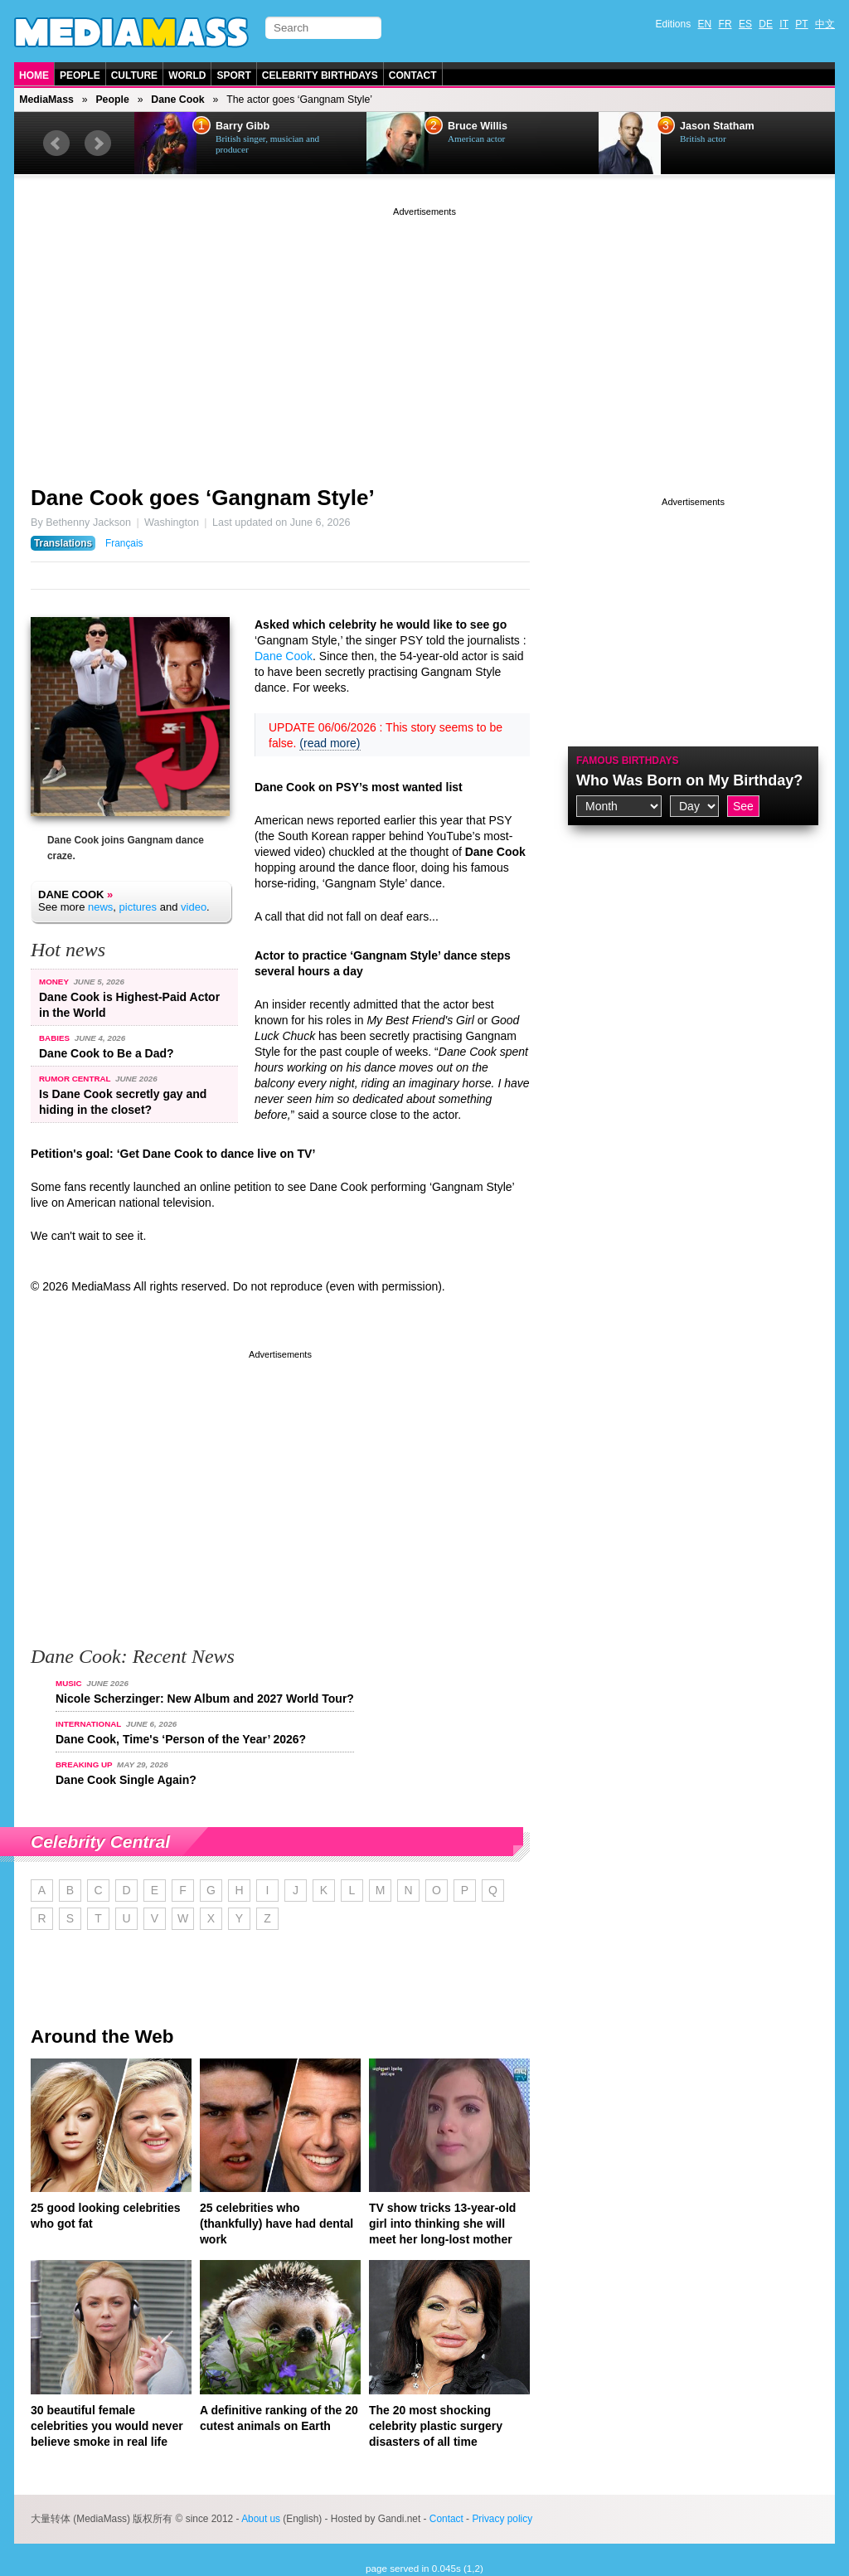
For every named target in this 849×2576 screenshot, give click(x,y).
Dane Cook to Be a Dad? (106, 1053)
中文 (825, 24)
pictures (138, 907)
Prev (56, 143)
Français (124, 543)
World (187, 75)
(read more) (329, 743)
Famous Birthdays (627, 760)
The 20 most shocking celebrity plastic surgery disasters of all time (435, 2425)
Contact (413, 75)
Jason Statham (717, 126)
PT (801, 24)
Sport (233, 75)
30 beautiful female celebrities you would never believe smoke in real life (107, 2425)
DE (766, 24)
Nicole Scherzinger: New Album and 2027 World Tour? (205, 1698)
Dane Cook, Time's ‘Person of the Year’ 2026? (181, 1739)
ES (745, 24)
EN (705, 24)
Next (98, 143)
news (100, 907)
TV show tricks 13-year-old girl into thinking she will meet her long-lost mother (442, 2223)
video (193, 907)
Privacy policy (502, 2519)
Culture (134, 75)
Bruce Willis (477, 126)
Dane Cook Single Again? (126, 1779)
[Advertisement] (424, 336)
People (80, 75)
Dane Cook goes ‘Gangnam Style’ (203, 497)
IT (783, 24)
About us (260, 2519)
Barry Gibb (242, 126)
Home (34, 75)
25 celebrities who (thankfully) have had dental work (276, 2223)
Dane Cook (177, 99)
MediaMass (46, 99)
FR (725, 24)
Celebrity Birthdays (320, 75)
